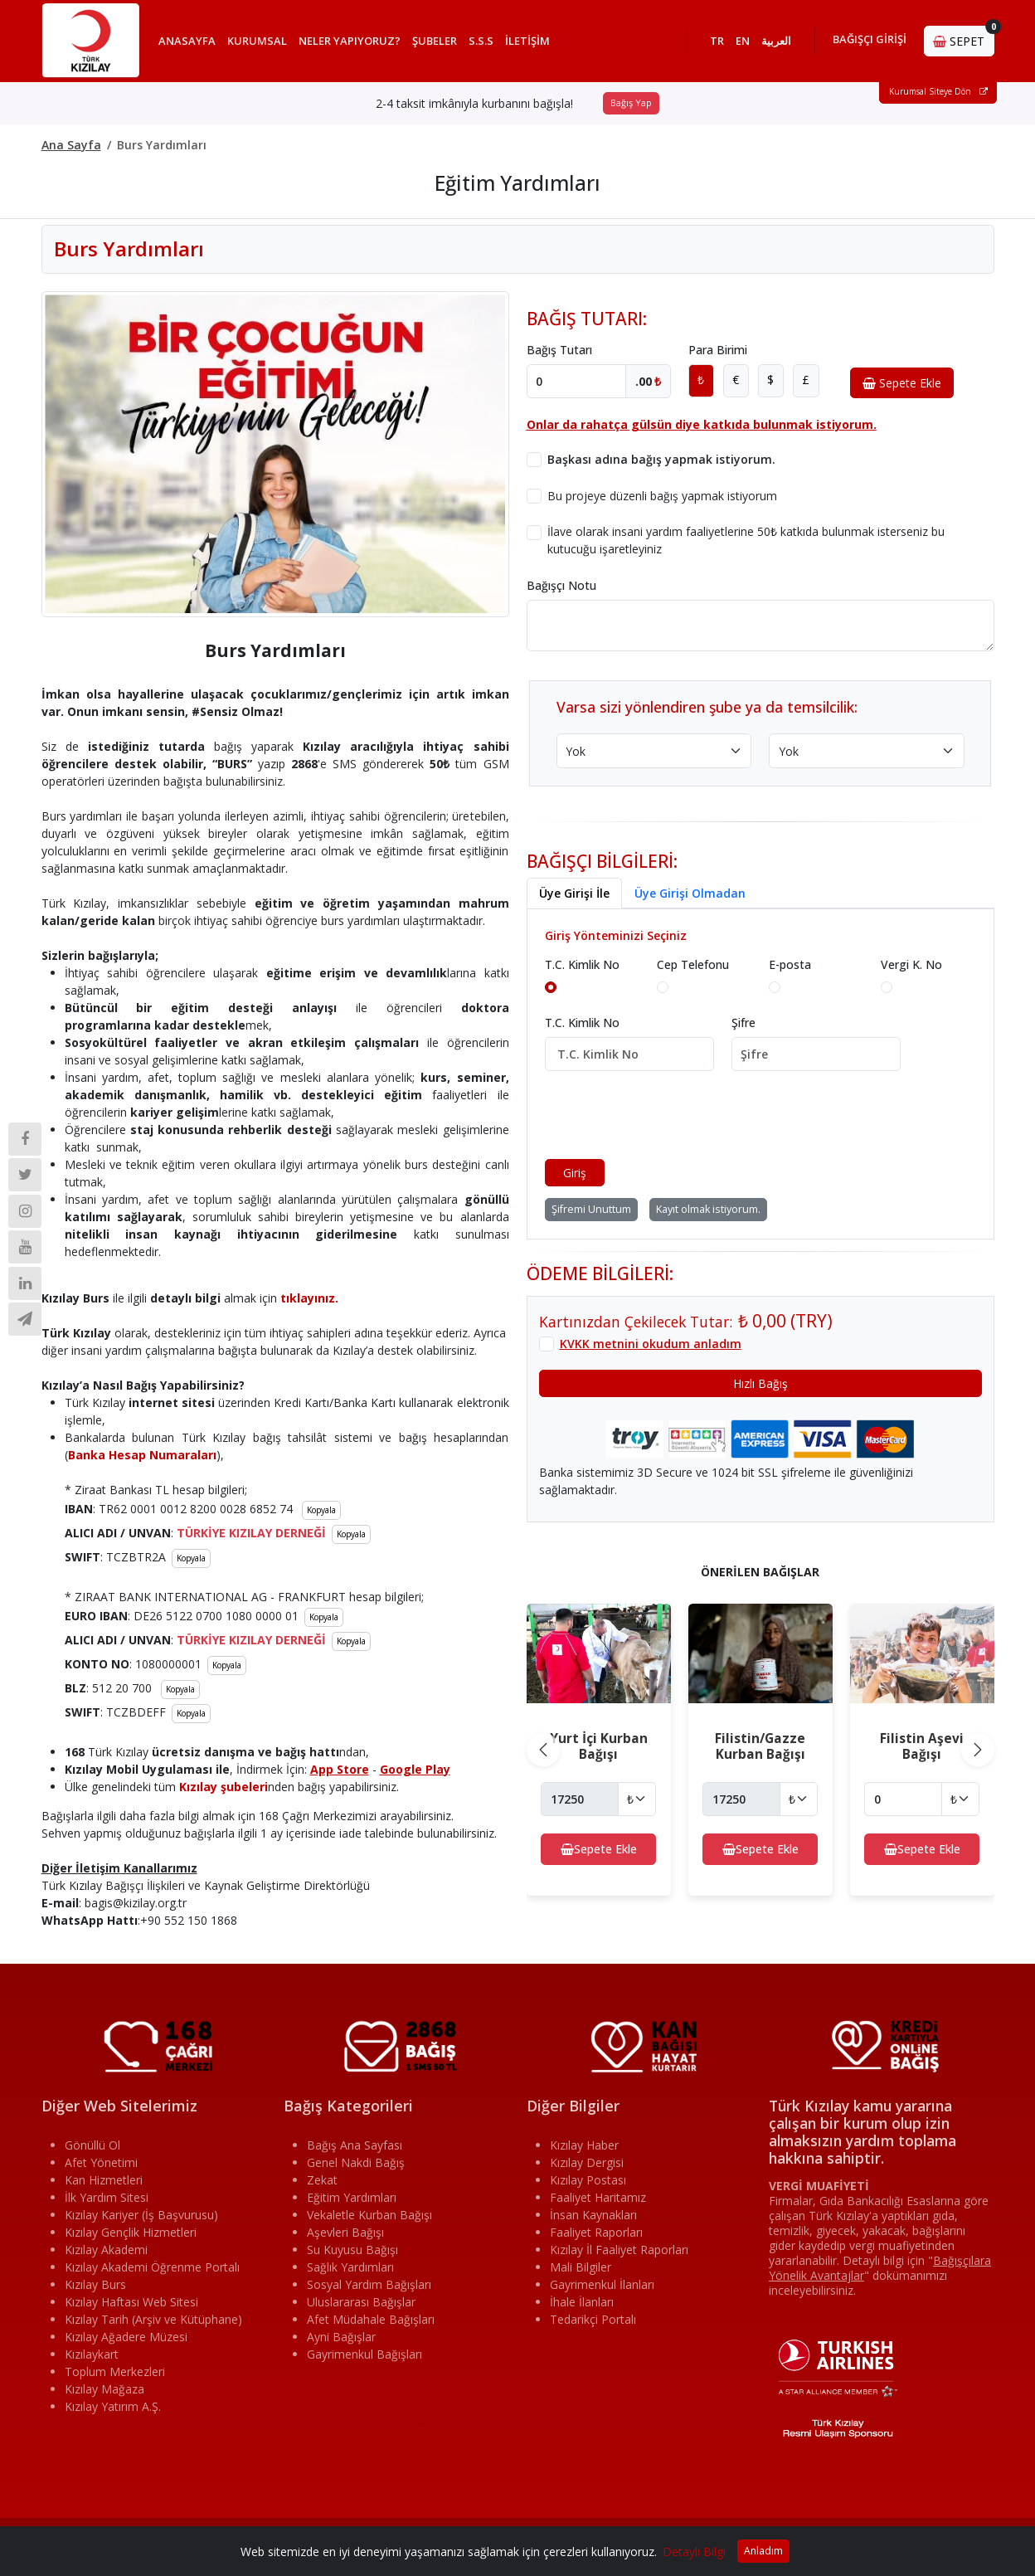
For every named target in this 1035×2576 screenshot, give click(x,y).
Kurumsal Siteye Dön (938, 92)
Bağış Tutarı (559, 350)
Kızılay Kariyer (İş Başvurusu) (141, 2215)
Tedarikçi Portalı (593, 2319)
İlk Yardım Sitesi (106, 2197)
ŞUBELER (434, 40)
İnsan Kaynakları (593, 2215)
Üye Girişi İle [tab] (574, 893)
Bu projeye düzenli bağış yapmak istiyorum (662, 496)
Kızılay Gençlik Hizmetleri (131, 2232)
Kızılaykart (92, 2354)
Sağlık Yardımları (350, 2267)
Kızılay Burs (95, 2284)
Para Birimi (717, 350)
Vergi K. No (911, 964)
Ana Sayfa (71, 145)
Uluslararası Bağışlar (361, 2302)
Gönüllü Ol (92, 2145)
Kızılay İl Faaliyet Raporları (619, 2249)
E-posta (790, 964)
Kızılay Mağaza (104, 2389)
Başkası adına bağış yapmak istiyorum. (661, 459)
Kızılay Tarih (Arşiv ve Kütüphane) (153, 2319)
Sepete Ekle (901, 383)
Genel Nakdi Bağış (356, 2162)
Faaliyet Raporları (596, 2232)
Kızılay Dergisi (587, 2162)
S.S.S (481, 40)
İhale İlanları (582, 2302)
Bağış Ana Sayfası (354, 2145)
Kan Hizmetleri (104, 2180)
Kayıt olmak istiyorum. (708, 1209)
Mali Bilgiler (580, 2267)
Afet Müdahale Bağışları (371, 2319)
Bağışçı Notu (561, 585)
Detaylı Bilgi (694, 2551)
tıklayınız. (309, 1298)
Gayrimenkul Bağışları (364, 2354)
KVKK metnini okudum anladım (650, 1343)
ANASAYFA (187, 40)
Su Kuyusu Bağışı (352, 2249)
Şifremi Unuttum (591, 1209)
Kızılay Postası (588, 2180)
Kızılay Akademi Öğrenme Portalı (152, 2267)
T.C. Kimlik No (582, 964)
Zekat (322, 2180)
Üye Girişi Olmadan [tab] (690, 893)
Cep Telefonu (693, 964)
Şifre (743, 1022)
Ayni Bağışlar (341, 2337)
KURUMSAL (257, 40)
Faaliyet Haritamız (598, 2197)
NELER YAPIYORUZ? (350, 40)
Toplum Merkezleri (115, 2371)
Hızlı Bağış (760, 1383)
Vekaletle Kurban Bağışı (369, 2215)
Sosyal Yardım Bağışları (369, 2284)
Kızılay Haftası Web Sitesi (131, 2302)
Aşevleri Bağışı (345, 2232)
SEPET (963, 37)
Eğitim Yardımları (351, 2197)
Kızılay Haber (584, 2145)
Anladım (763, 2551)
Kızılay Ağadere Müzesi (126, 2337)
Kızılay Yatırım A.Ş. (113, 2406)
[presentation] (671, 1115)
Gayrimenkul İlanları (602, 2284)
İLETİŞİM (527, 40)
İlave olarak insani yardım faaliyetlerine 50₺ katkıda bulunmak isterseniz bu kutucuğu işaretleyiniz (746, 541)
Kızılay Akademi (106, 2249)
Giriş (574, 1173)
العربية (776, 40)
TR (717, 40)
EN (743, 40)
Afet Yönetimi (101, 2162)
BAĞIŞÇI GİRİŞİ (869, 39)
